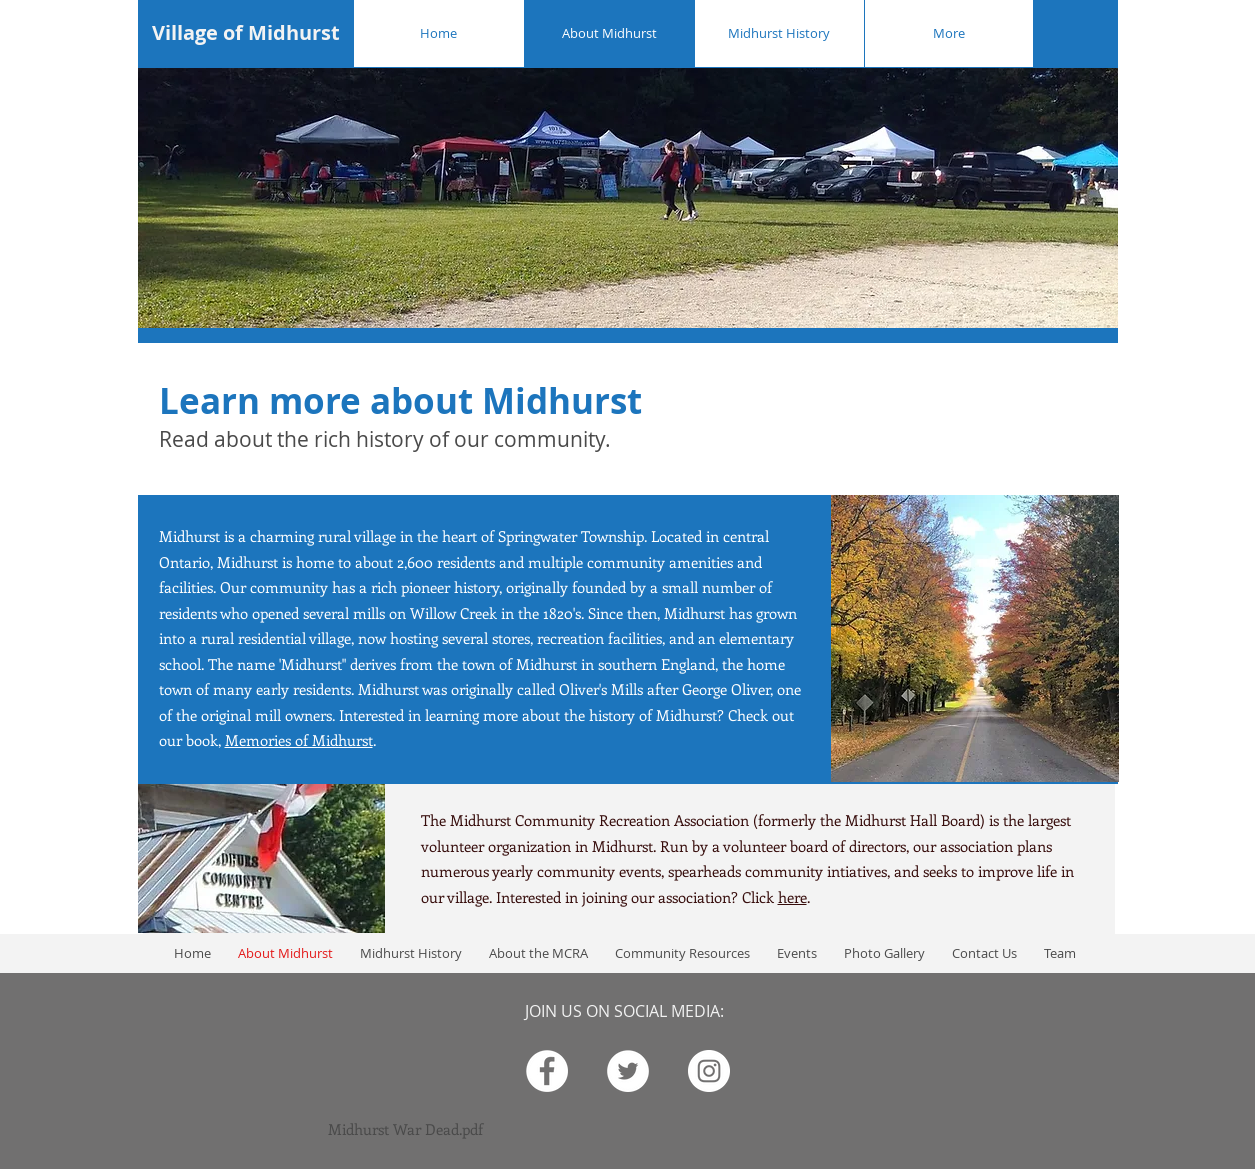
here (792, 897)
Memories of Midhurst (299, 740)
